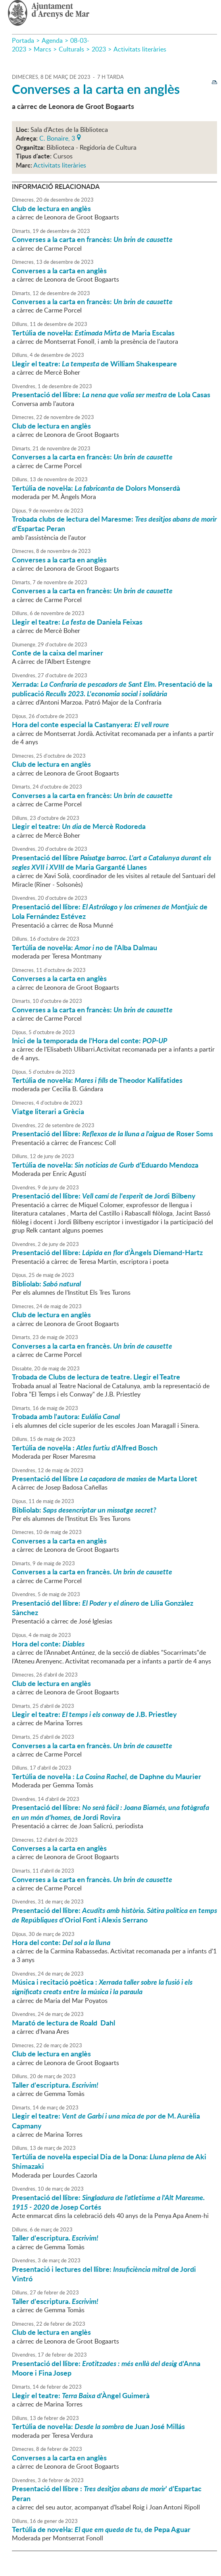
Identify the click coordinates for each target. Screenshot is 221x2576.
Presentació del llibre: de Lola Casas (111, 394)
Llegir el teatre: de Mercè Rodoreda (79, 826)
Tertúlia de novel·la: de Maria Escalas (93, 333)
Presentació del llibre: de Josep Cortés (108, 2202)
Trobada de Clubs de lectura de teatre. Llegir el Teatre (96, 1377)
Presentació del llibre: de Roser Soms (112, 1133)
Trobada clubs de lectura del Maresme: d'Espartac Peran (114, 523)
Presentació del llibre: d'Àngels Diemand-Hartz (107, 1252)
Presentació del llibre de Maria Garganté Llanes (111, 862)
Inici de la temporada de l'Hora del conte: (89, 1040)
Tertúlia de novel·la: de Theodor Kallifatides (97, 1080)
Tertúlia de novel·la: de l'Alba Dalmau (84, 947)
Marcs (42, 49)
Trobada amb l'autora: (66, 1416)
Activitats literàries (139, 49)
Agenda (52, 40)
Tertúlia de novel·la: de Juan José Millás (98, 2426)
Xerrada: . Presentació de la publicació (112, 689)
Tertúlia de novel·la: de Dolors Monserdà (96, 488)
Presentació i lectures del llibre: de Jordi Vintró (104, 2274)
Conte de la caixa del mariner (57, 653)
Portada (23, 40)
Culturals (71, 49)
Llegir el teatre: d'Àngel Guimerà (81, 2395)
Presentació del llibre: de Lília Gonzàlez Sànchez (102, 1608)
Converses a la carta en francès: (92, 239)
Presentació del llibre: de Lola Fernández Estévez (110, 911)
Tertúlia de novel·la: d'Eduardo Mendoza (105, 1165)
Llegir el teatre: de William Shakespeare (94, 363)
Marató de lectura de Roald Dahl (63, 2023)
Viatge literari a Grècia (48, 1111)
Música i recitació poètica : (102, 1987)
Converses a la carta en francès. (92, 1346)
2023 (99, 49)
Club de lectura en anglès (51, 208)
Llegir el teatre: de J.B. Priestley (94, 1714)
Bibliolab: (46, 1283)
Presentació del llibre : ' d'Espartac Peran (107, 2493)
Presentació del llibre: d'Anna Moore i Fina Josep (106, 2368)
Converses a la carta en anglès (96, 89)
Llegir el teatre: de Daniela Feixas (77, 622)
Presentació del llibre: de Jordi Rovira (110, 1812)
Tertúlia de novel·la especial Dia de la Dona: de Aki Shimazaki (109, 2161)
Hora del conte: (48, 1644)
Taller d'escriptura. (55, 2085)
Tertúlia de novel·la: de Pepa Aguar (101, 2529)
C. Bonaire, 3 (57, 137)
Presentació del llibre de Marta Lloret (104, 1478)
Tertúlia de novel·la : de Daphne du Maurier (106, 1776)
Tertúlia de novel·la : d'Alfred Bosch (85, 1447)
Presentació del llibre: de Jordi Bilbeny (104, 1196)
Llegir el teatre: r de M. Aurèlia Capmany (106, 2120)
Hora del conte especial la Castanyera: (90, 724)
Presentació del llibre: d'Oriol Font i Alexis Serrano (114, 1915)
